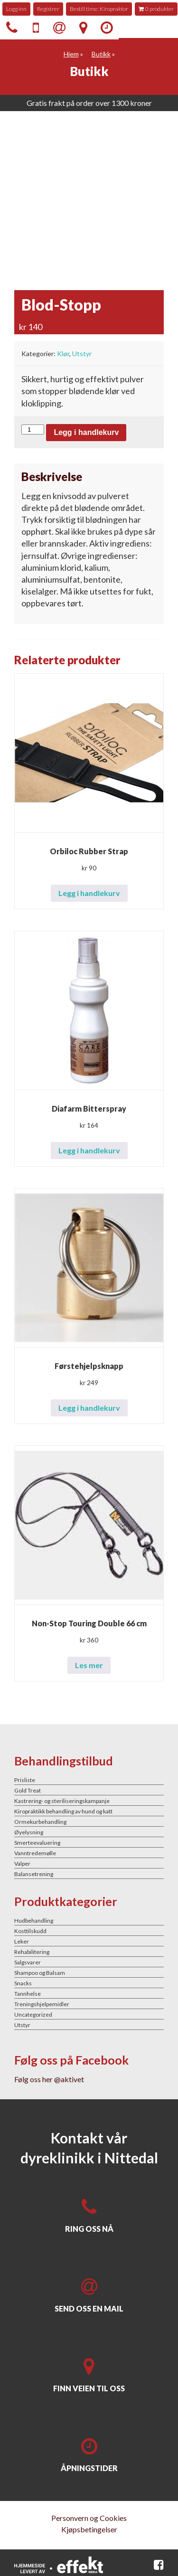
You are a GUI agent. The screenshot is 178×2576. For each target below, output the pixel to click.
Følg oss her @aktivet (49, 2079)
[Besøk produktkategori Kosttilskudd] (89, 1930)
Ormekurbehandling (40, 1821)
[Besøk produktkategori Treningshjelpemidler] (89, 2004)
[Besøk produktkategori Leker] (89, 1941)
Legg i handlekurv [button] (89, 892)
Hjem (71, 54)
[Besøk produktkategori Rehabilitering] (89, 1951)
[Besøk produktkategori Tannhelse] (89, 1993)
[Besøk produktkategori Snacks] (89, 1983)
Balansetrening (33, 1874)
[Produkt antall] (32, 429)
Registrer (48, 8)
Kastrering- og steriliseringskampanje (62, 1800)
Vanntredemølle (35, 1853)
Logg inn (16, 8)
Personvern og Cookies (89, 2517)
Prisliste (24, 1779)
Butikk (101, 54)
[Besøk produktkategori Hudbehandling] (89, 1920)
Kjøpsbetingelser (89, 2529)
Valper (22, 1863)
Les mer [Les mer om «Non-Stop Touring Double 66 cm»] (89, 1665)
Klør (63, 353)
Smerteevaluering (37, 1842)
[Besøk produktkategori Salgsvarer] (89, 1962)
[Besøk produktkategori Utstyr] (89, 2024)
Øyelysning (28, 1832)
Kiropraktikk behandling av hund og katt (63, 1811)
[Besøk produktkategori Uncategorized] (89, 2014)
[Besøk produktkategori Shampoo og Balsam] (89, 1972)
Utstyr (82, 353)
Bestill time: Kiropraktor (99, 8)
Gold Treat (27, 1790)
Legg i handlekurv (86, 432)
